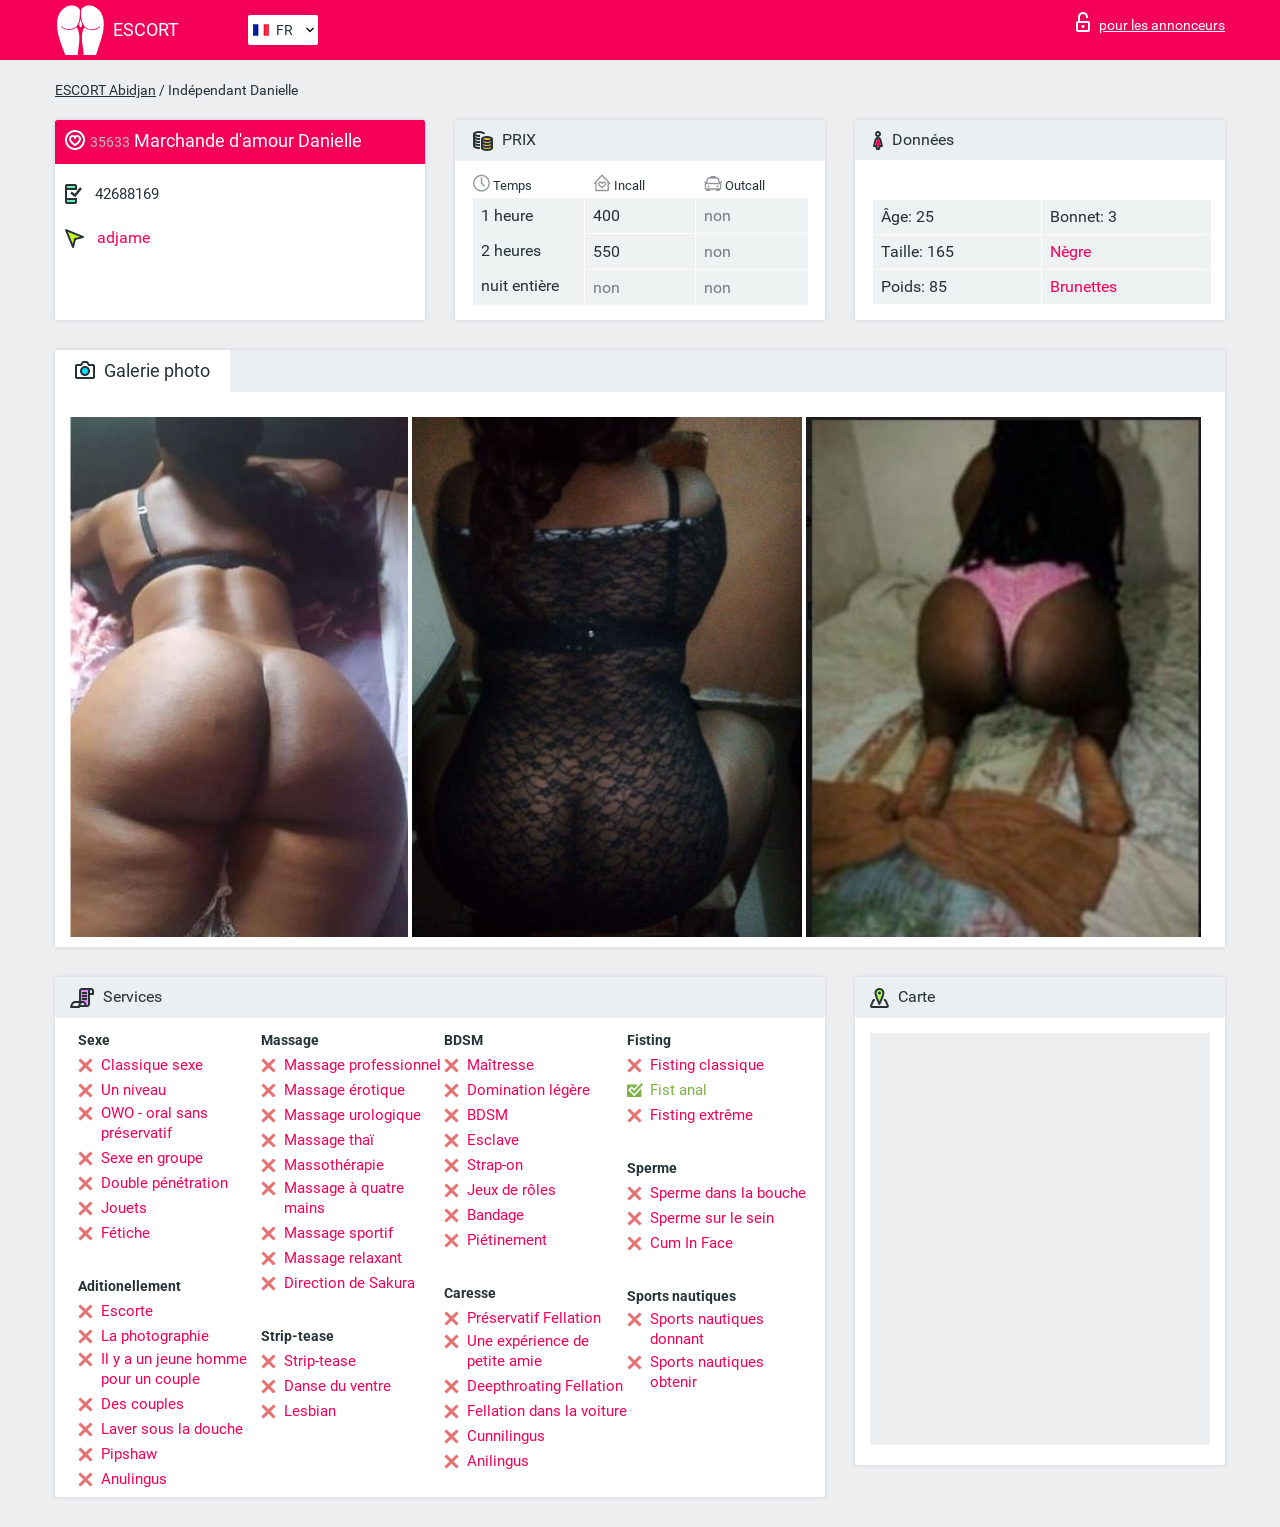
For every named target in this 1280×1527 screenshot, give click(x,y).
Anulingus (134, 1479)
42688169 (127, 194)
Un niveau (133, 1090)
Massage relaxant (343, 1258)
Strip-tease (320, 1361)
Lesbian (310, 1411)
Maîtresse (500, 1065)
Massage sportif (338, 1233)
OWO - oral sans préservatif (154, 1123)
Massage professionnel (362, 1065)
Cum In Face (691, 1243)
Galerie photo (142, 370)
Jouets (124, 1208)
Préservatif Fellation (534, 1318)
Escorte (127, 1311)
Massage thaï (329, 1140)
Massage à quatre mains (344, 1198)
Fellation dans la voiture (547, 1411)
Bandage (495, 1215)
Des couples (142, 1404)
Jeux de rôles (511, 1190)
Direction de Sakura (349, 1283)
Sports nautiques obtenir (707, 1372)
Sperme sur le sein (712, 1218)
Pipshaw (129, 1454)
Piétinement (507, 1240)
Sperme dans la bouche (728, 1193)
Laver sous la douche (172, 1429)
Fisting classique (707, 1065)
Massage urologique (352, 1115)
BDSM (487, 1115)
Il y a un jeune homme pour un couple (174, 1369)
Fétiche (125, 1233)
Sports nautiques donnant (707, 1329)
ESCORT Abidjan (105, 90)
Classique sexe (152, 1065)
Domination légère (528, 1090)
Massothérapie (334, 1165)
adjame (107, 238)
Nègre (1070, 251)
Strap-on (495, 1165)
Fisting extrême (701, 1115)
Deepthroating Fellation (545, 1386)
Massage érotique (344, 1090)
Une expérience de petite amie (528, 1351)
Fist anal (678, 1090)
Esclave (493, 1140)
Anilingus (498, 1461)
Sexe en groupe (152, 1158)
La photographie (155, 1336)
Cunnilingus (506, 1436)
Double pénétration (164, 1183)
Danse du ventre (337, 1386)
